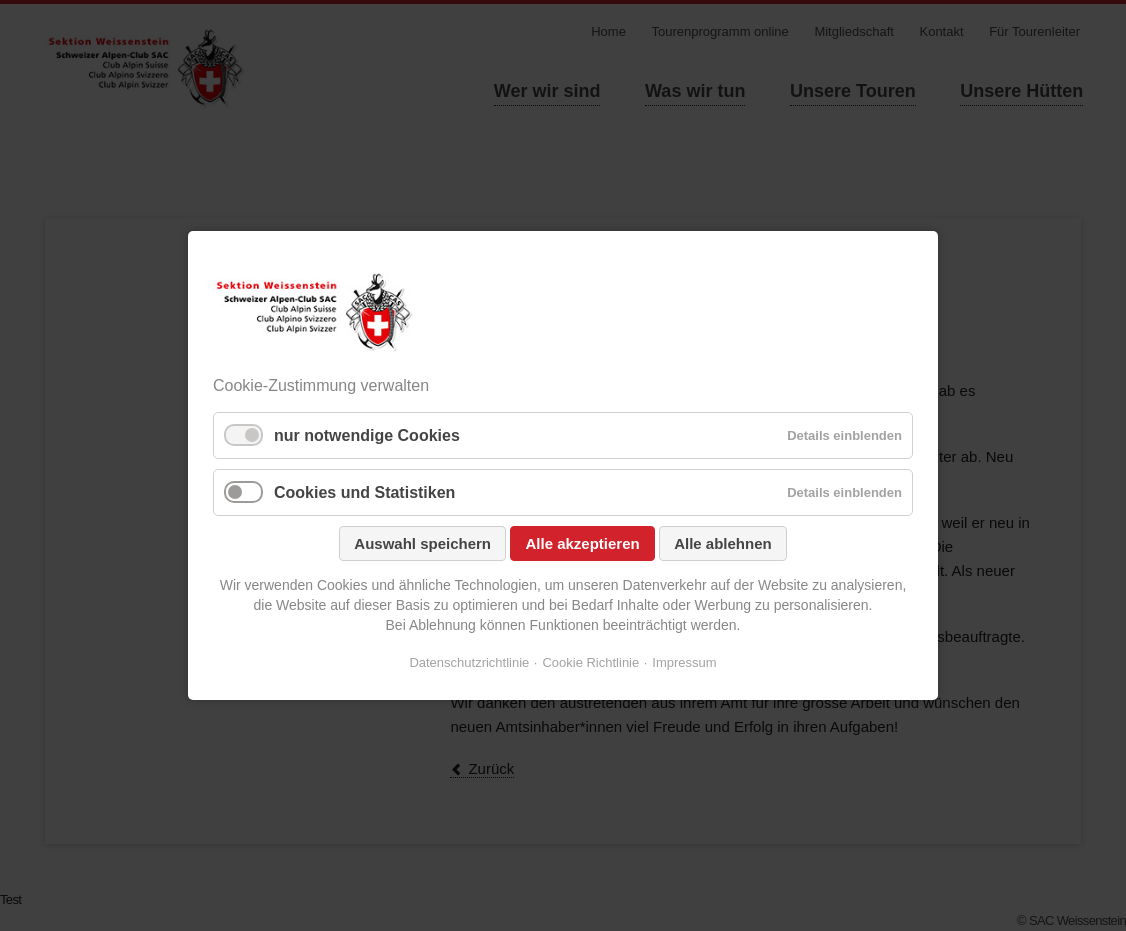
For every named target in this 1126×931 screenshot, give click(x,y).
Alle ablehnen (723, 543)
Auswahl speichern (422, 543)
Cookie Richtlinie (590, 662)
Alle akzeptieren (582, 543)
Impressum (684, 662)
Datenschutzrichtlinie (469, 662)
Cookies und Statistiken (364, 492)
